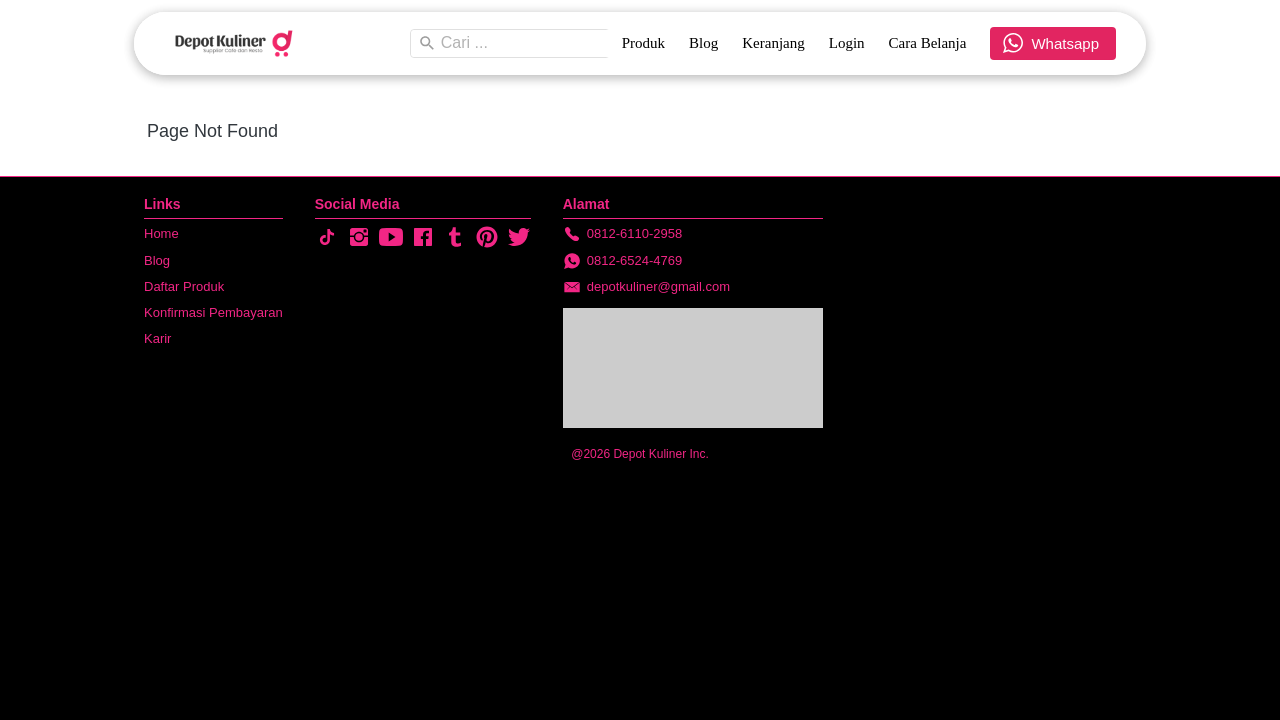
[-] (327, 238)
